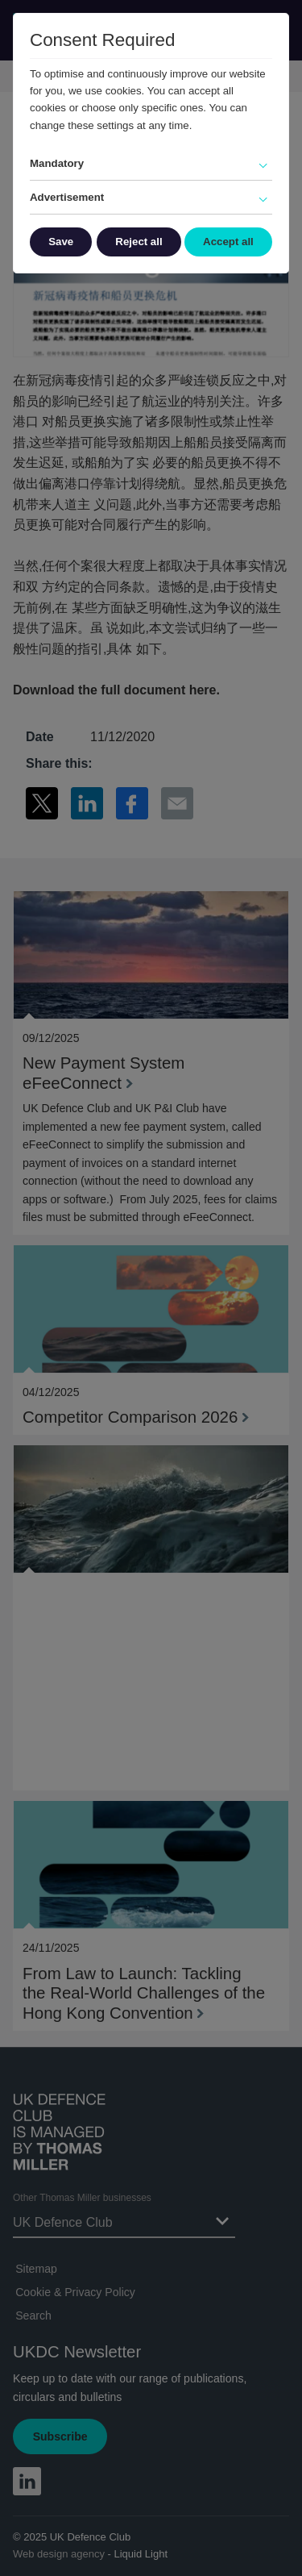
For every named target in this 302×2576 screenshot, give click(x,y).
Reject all (138, 242)
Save (60, 242)
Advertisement (67, 197)
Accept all (228, 242)
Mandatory (57, 163)
